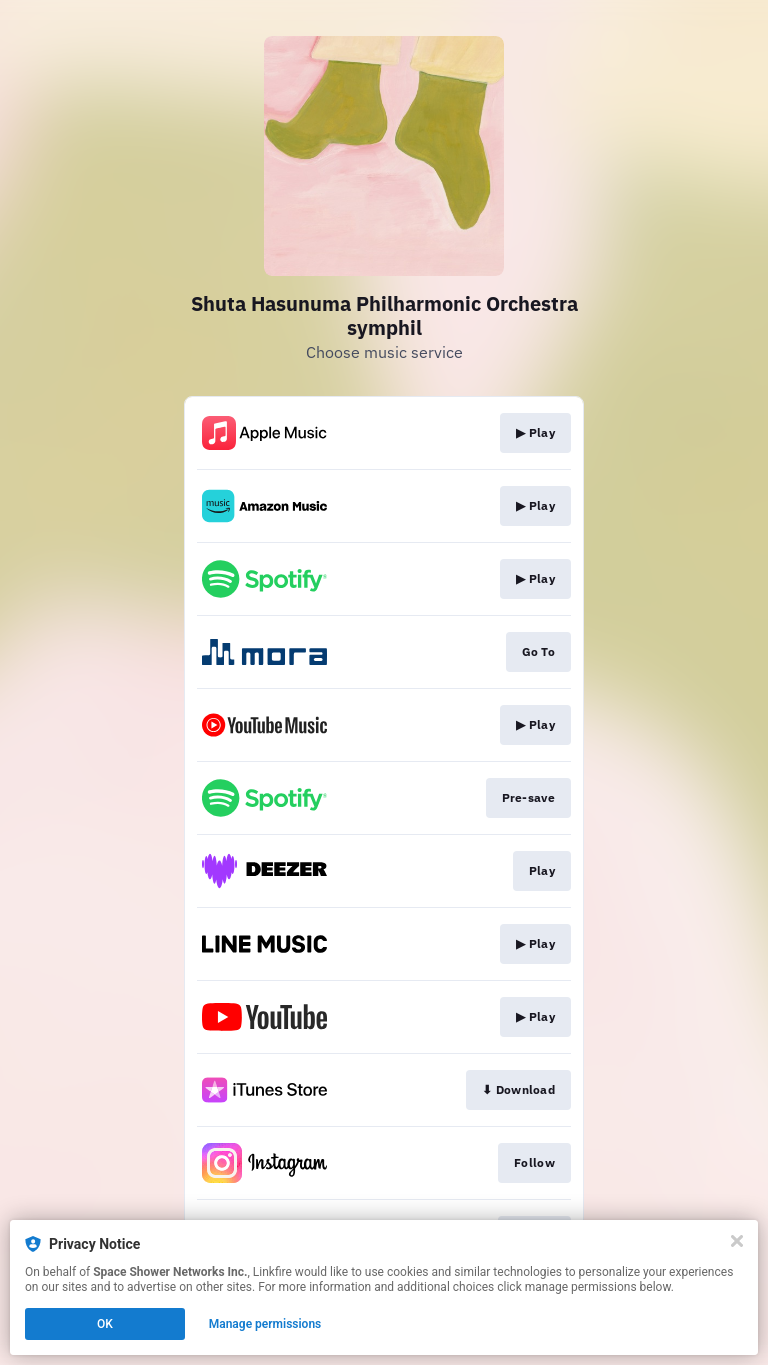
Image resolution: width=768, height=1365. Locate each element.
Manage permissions (265, 1324)
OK (105, 1324)
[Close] (737, 1241)
